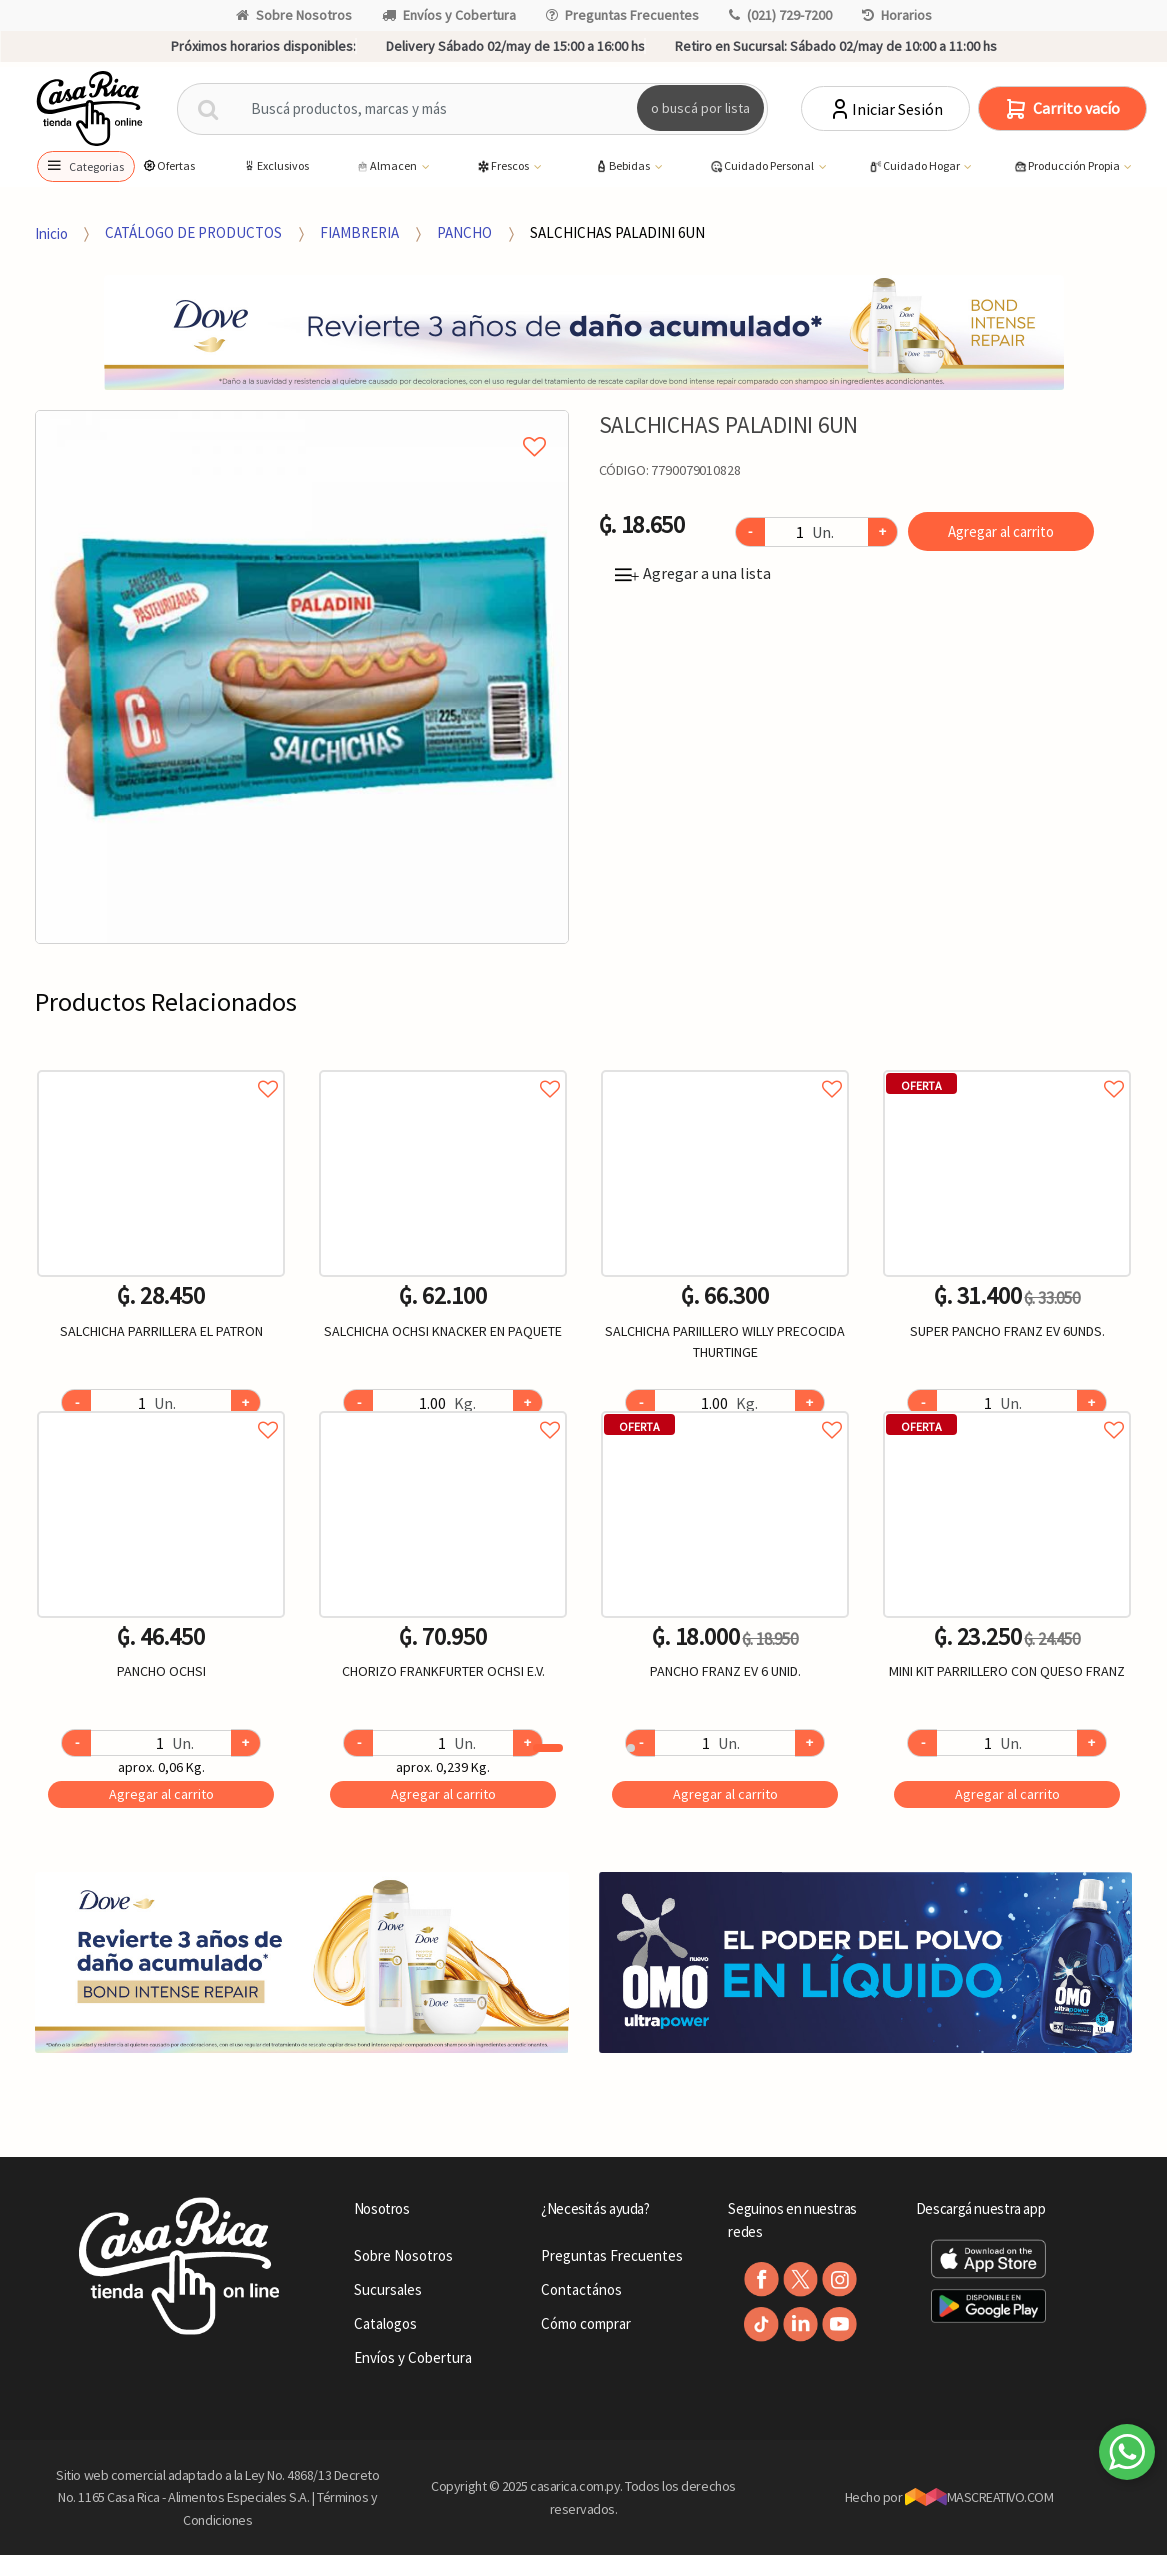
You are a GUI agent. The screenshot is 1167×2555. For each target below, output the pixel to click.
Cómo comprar (586, 2323)
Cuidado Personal (762, 166)
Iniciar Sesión (885, 109)
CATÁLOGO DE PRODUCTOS (193, 232)
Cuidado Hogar (915, 166)
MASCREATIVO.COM (979, 2497)
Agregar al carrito (1001, 531)
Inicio (51, 232)
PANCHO (464, 232)
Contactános (581, 2289)
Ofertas (168, 165)
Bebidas (623, 166)
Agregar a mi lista (302, 424)
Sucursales (388, 2289)
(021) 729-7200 (780, 15)
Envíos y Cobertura (449, 15)
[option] (302, 677)
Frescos (503, 166)
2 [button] (631, 1748)
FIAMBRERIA (359, 232)
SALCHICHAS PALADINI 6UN (617, 232)
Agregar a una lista (693, 573)
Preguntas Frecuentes (622, 15)
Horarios (897, 15)
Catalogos (385, 2323)
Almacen (387, 166)
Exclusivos (275, 165)
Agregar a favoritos (161, 1066)
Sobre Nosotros (294, 15)
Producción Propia (1067, 166)
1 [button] (548, 1748)
